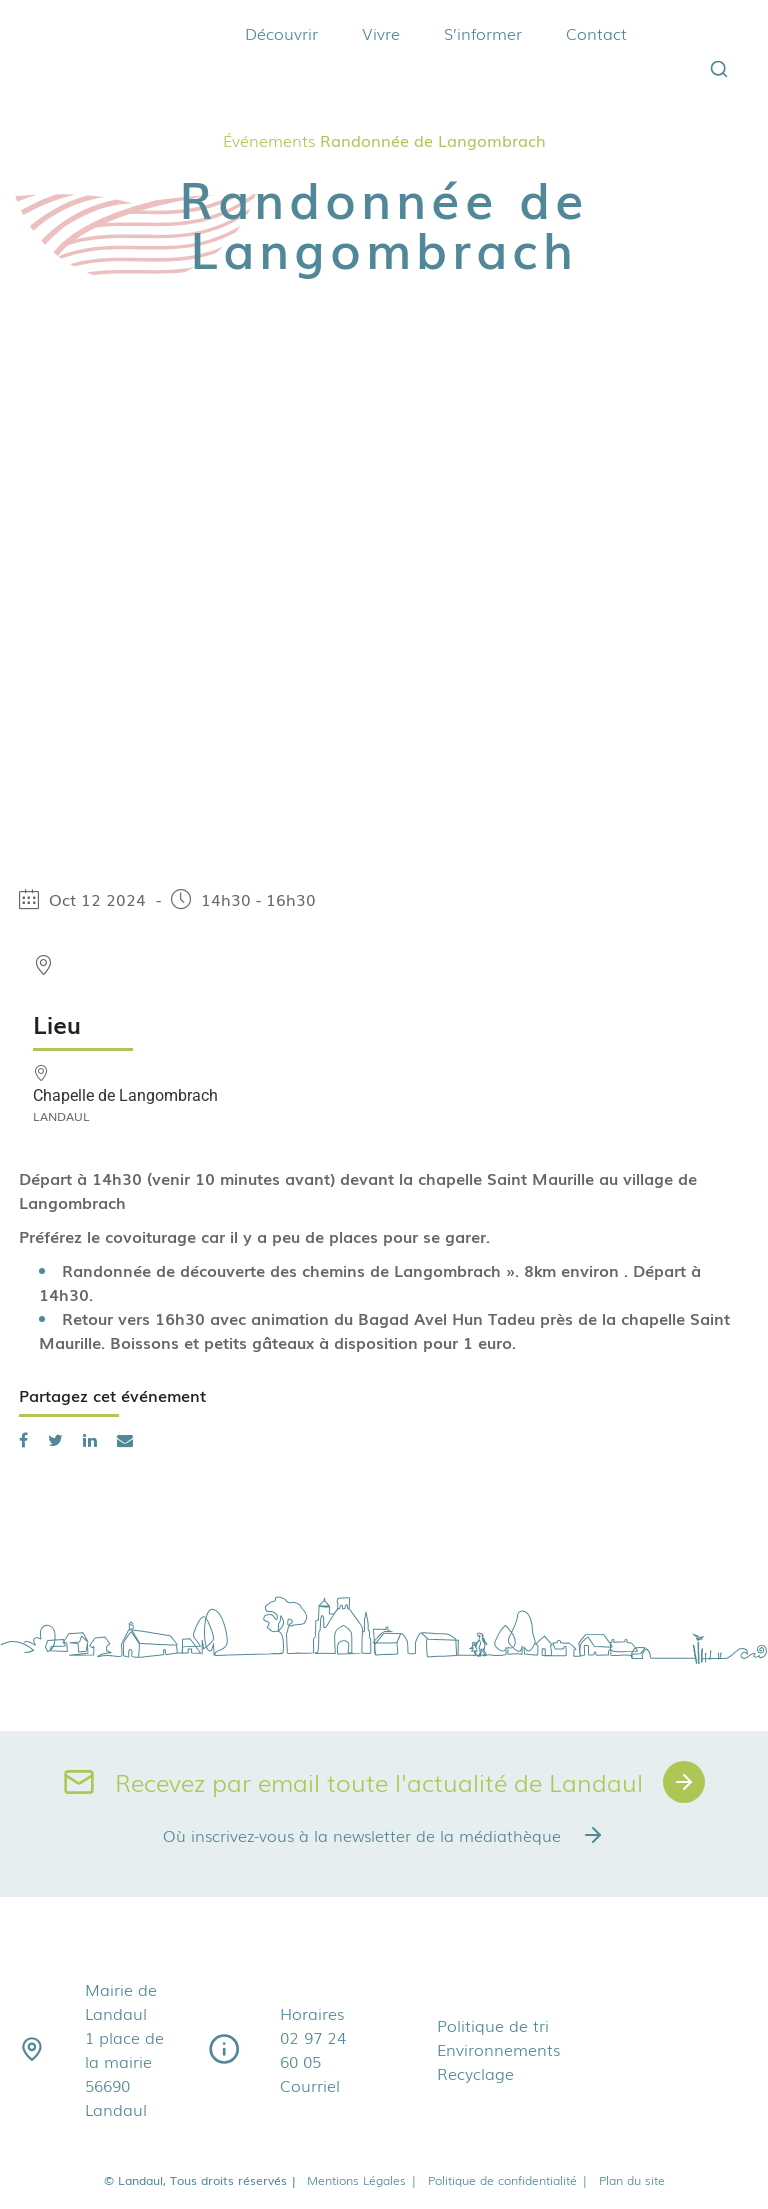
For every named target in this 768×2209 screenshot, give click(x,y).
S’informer (483, 33)
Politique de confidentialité (508, 2180)
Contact (596, 33)
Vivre (381, 33)
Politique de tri (493, 2025)
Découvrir (281, 33)
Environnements (498, 2049)
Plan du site (632, 2180)
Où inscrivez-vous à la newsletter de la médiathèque (384, 1835)
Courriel (310, 2085)
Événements (269, 140)
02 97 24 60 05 (313, 2049)
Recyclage (475, 2073)
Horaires (312, 2013)
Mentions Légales (362, 2180)
